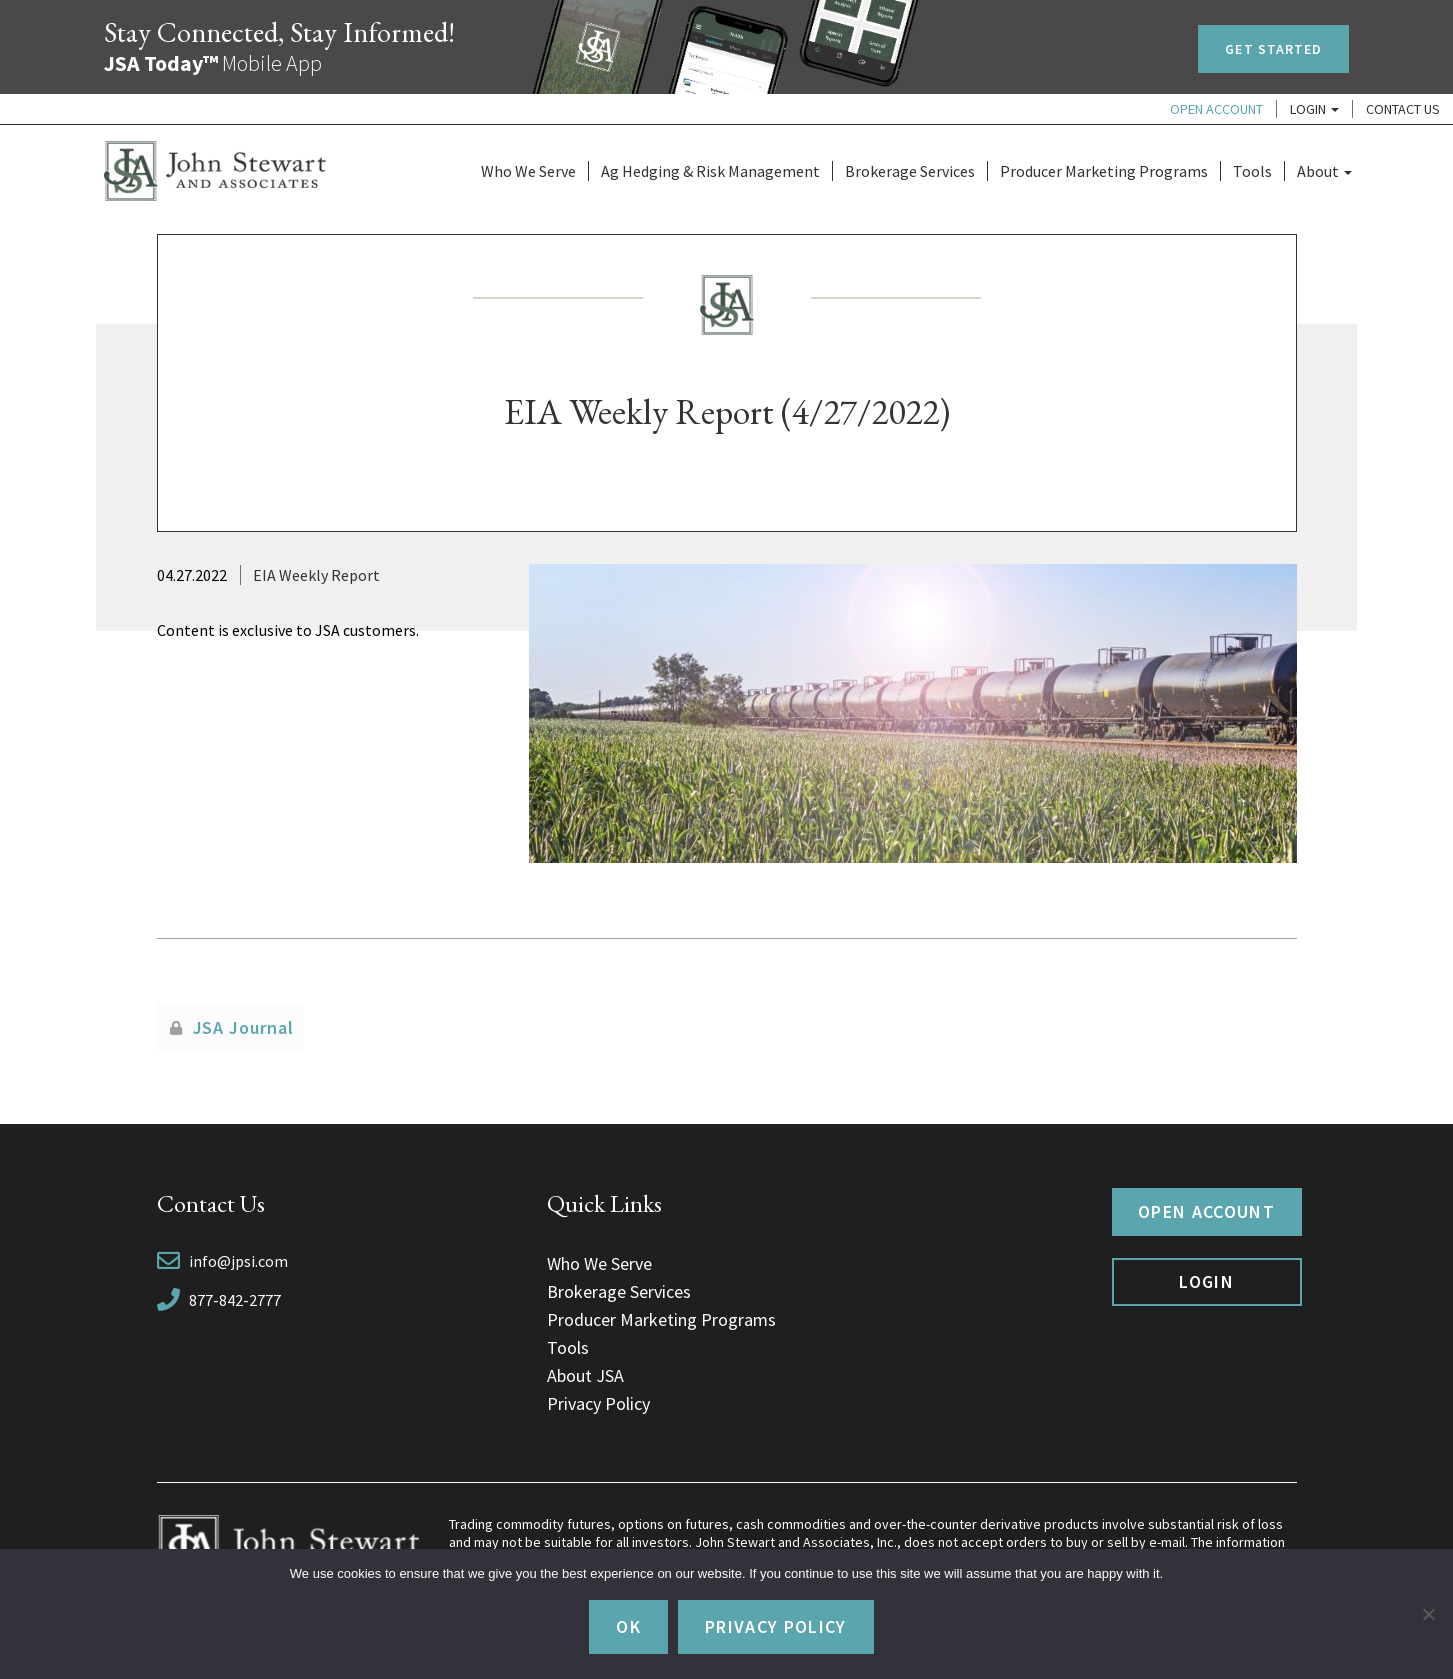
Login (1314, 109)
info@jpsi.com (238, 1261)
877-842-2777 (235, 1300)
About (1324, 171)
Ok (628, 1626)
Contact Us (1403, 109)
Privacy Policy (598, 1403)
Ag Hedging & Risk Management (710, 171)
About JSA (585, 1375)
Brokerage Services (910, 171)
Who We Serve (528, 171)
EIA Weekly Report (316, 575)
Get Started (1273, 49)
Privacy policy (776, 1626)
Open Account (1216, 109)
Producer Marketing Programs (1104, 171)
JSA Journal (243, 1027)
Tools (1252, 171)
